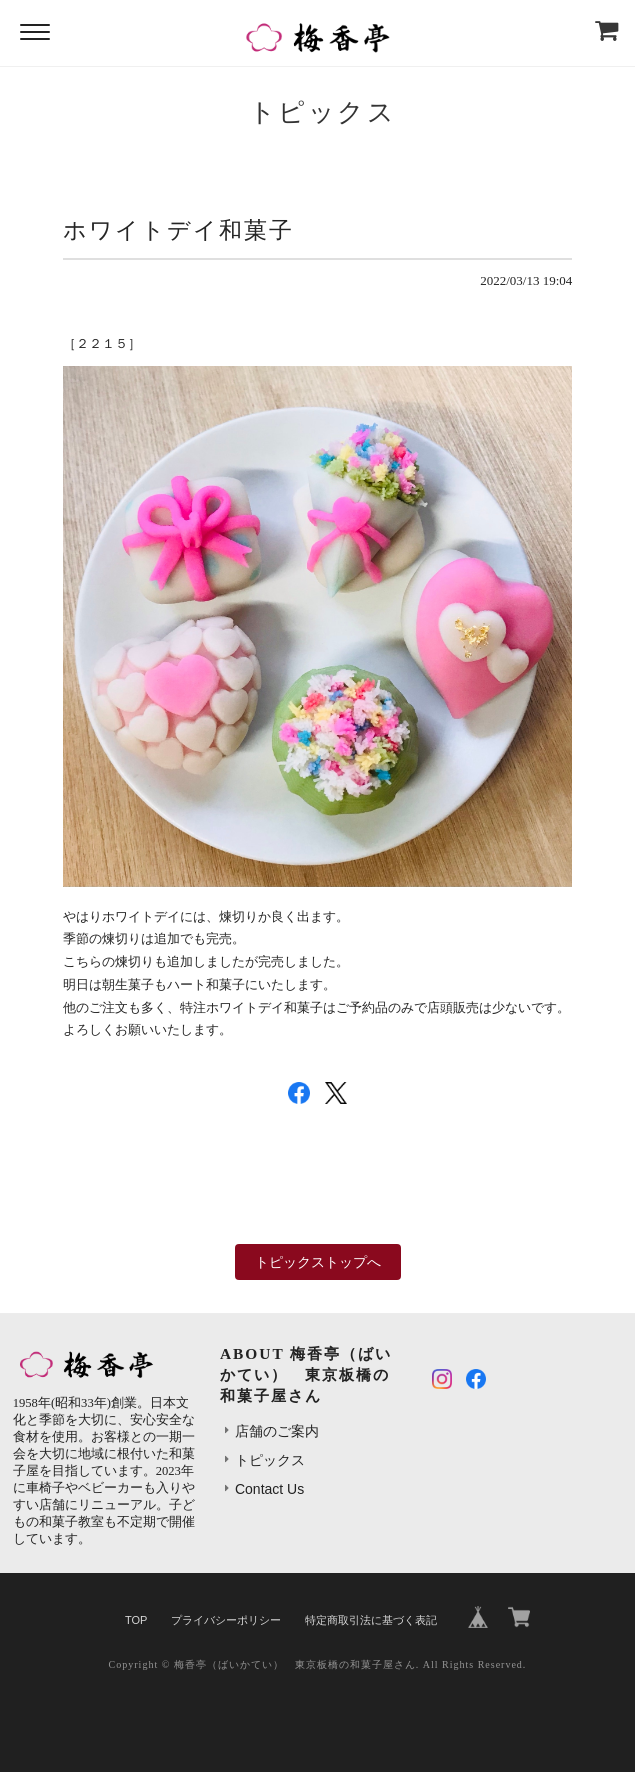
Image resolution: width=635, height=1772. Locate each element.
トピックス (270, 1460)
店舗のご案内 (277, 1431)
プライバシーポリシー (226, 1620)
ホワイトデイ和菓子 (178, 230)
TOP (136, 1620)
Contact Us (269, 1489)
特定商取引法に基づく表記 (371, 1620)
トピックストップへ (318, 1262)
